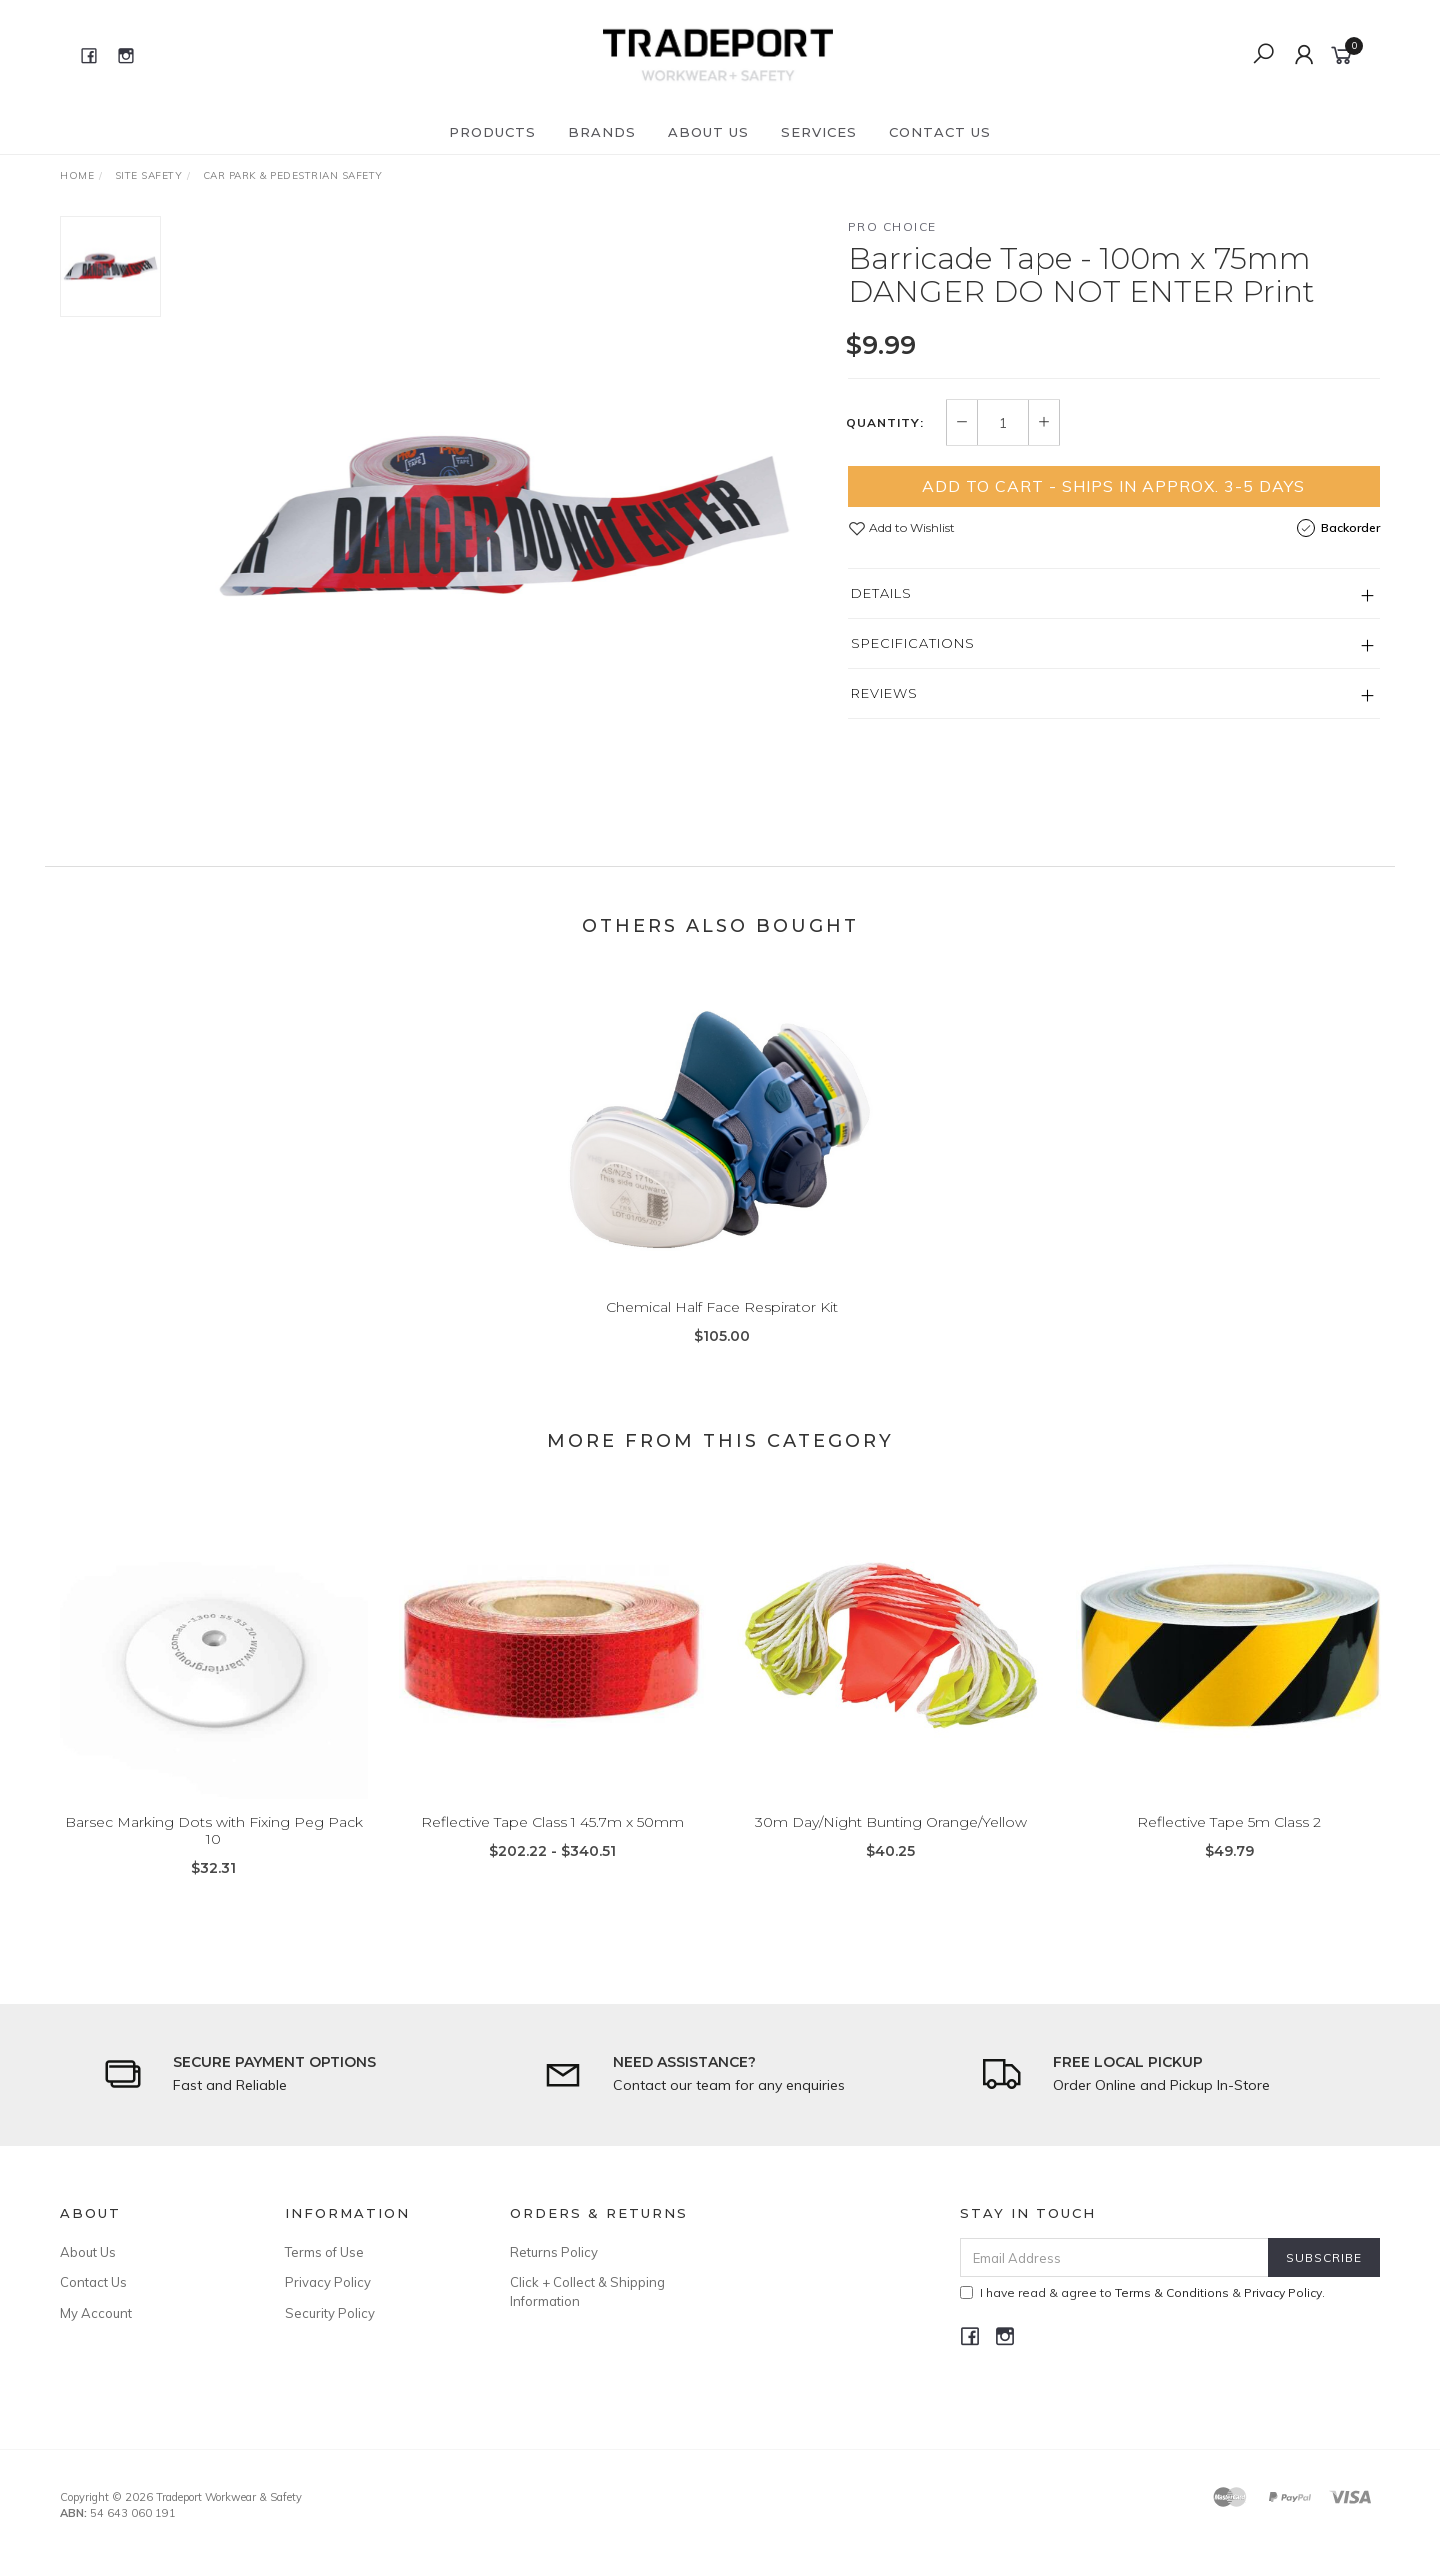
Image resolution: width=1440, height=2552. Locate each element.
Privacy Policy (328, 2282)
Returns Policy (554, 2252)
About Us (708, 132)
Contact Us (940, 132)
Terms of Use (324, 2252)
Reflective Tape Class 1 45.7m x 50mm (552, 1848)
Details (881, 593)
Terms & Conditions (1172, 2292)
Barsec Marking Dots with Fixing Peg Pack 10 (214, 1856)
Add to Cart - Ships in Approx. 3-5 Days (1113, 486)
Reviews (884, 693)
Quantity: (885, 423)
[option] (504, 516)
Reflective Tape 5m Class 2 (1229, 1848)
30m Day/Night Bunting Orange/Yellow (891, 1848)
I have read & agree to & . (1142, 2292)
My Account (96, 2313)
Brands (602, 132)
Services (819, 132)
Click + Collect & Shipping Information (587, 2291)
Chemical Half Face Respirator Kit (722, 1333)
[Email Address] (1114, 2257)
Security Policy (330, 2313)
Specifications (913, 643)
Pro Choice (892, 226)
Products (492, 132)
